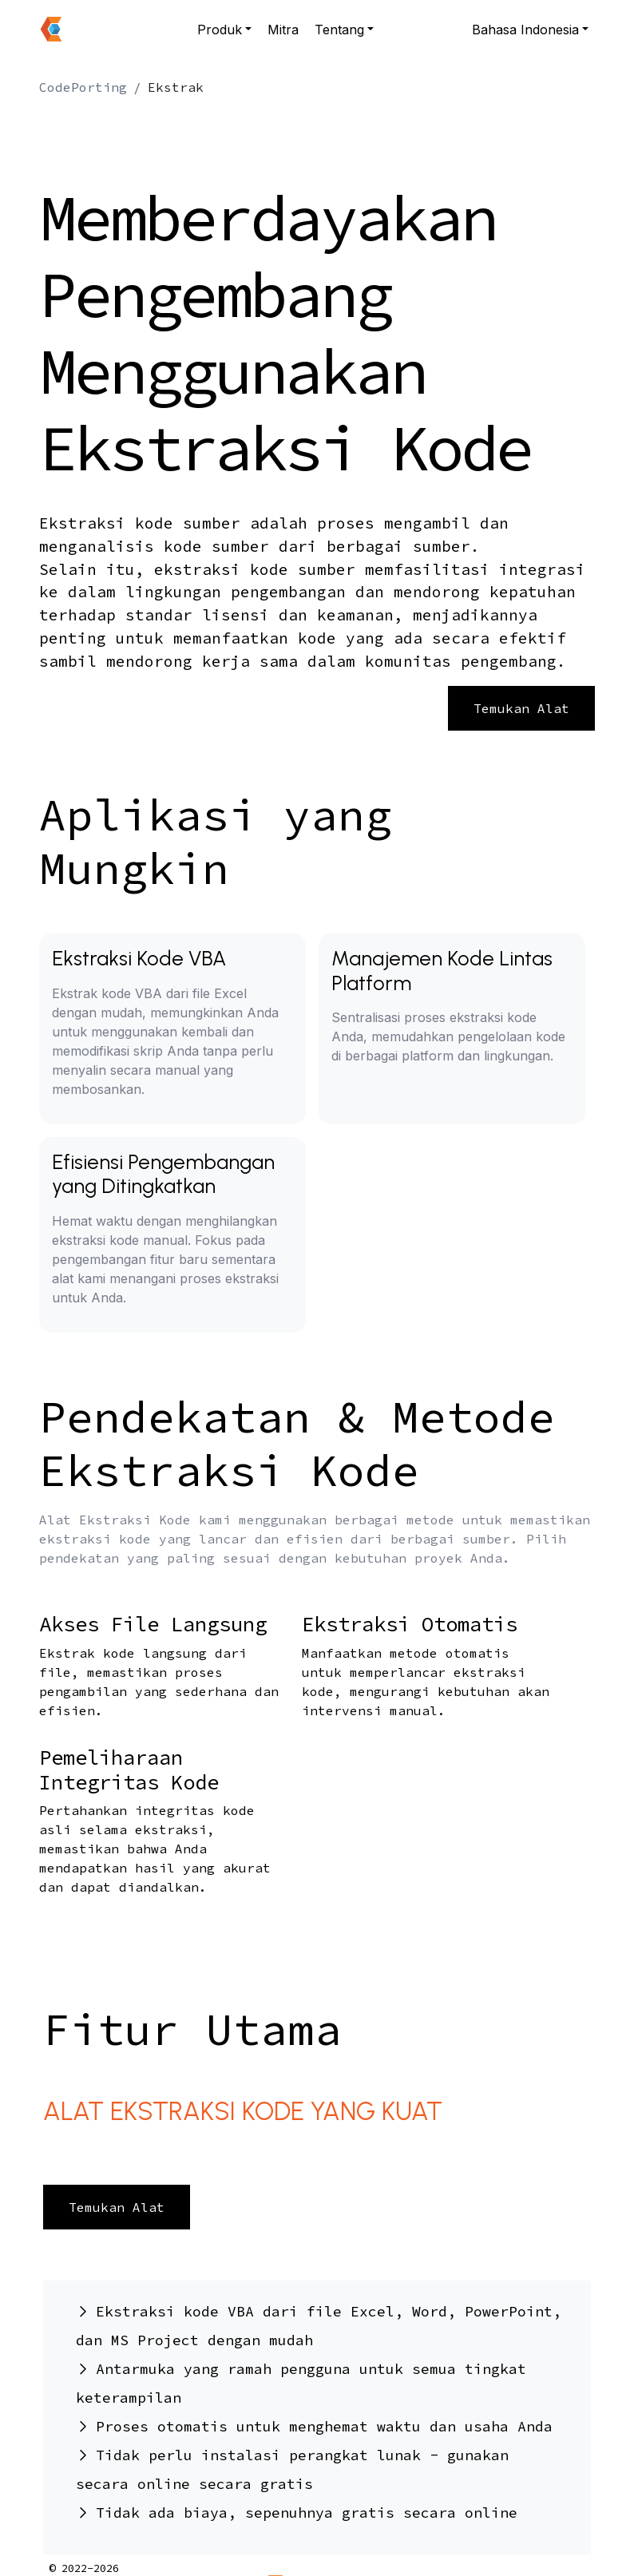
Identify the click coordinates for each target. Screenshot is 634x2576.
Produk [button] (219, 30)
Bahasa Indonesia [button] (525, 30)
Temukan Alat (521, 708)
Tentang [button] (339, 30)
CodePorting (83, 87)
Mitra (283, 30)
